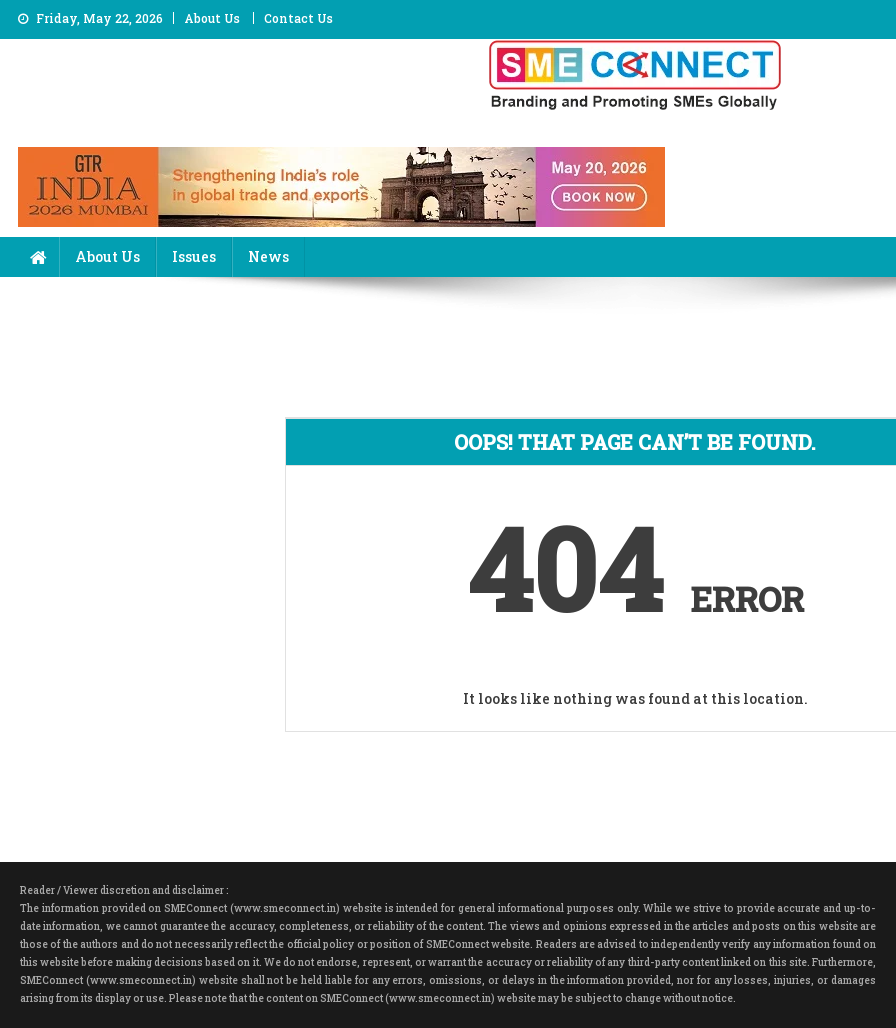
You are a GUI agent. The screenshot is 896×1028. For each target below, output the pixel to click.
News (268, 256)
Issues (194, 256)
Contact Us (298, 18)
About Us (212, 18)
